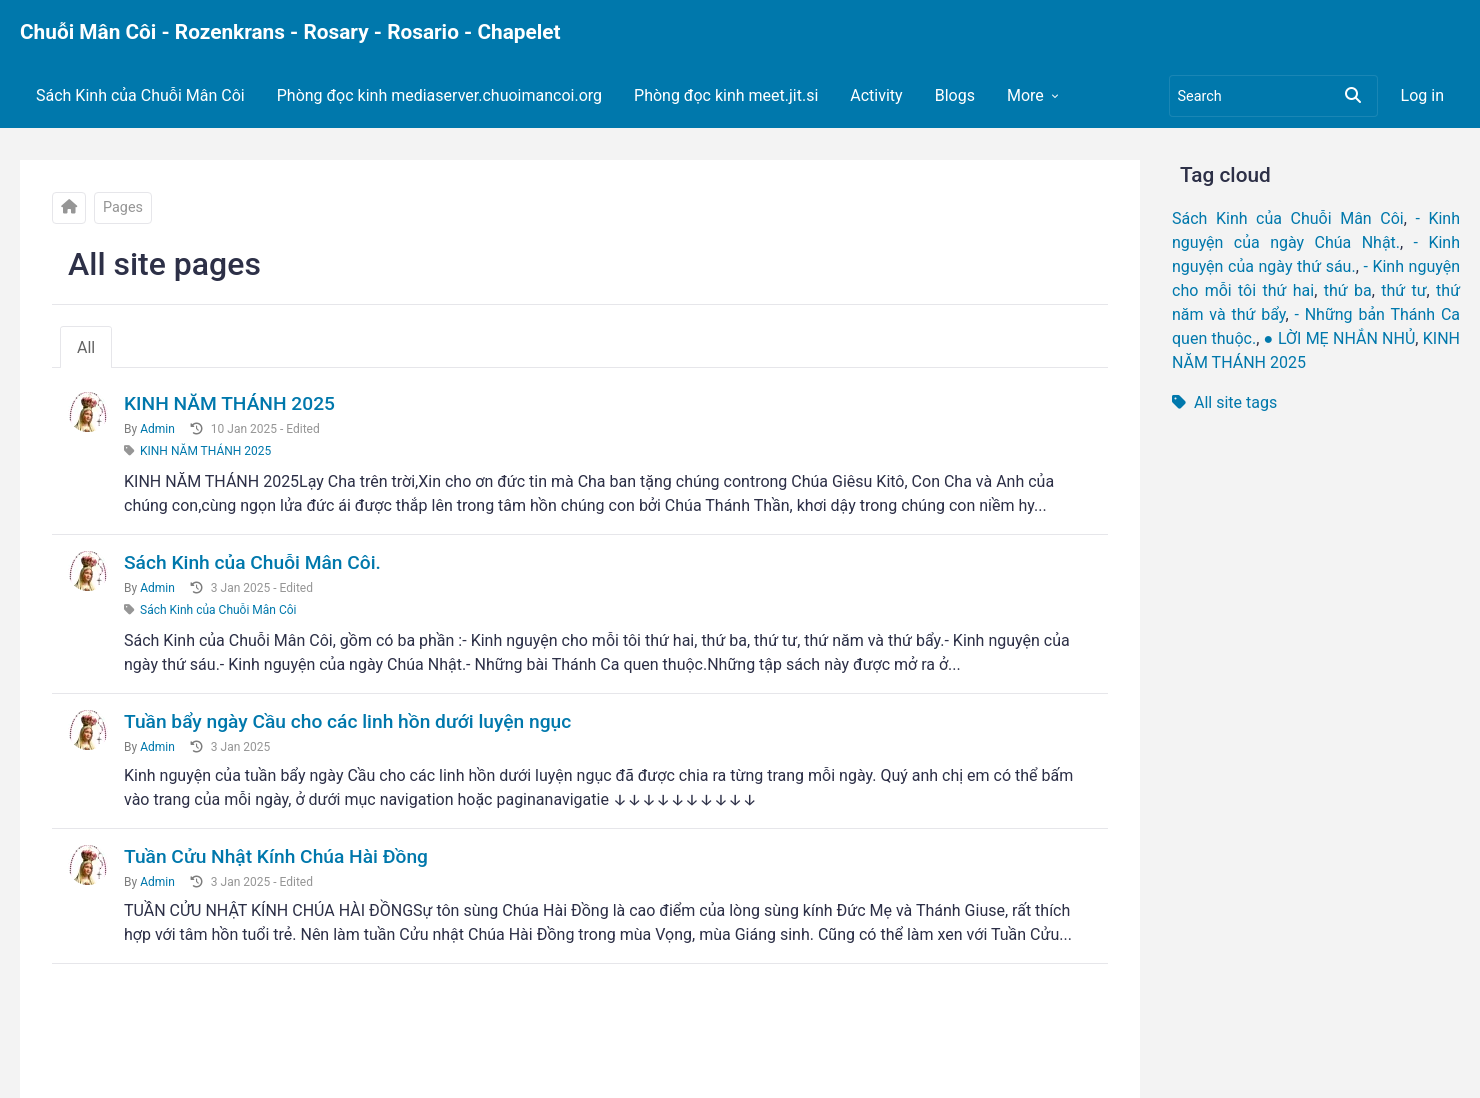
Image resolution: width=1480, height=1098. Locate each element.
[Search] (1273, 96)
